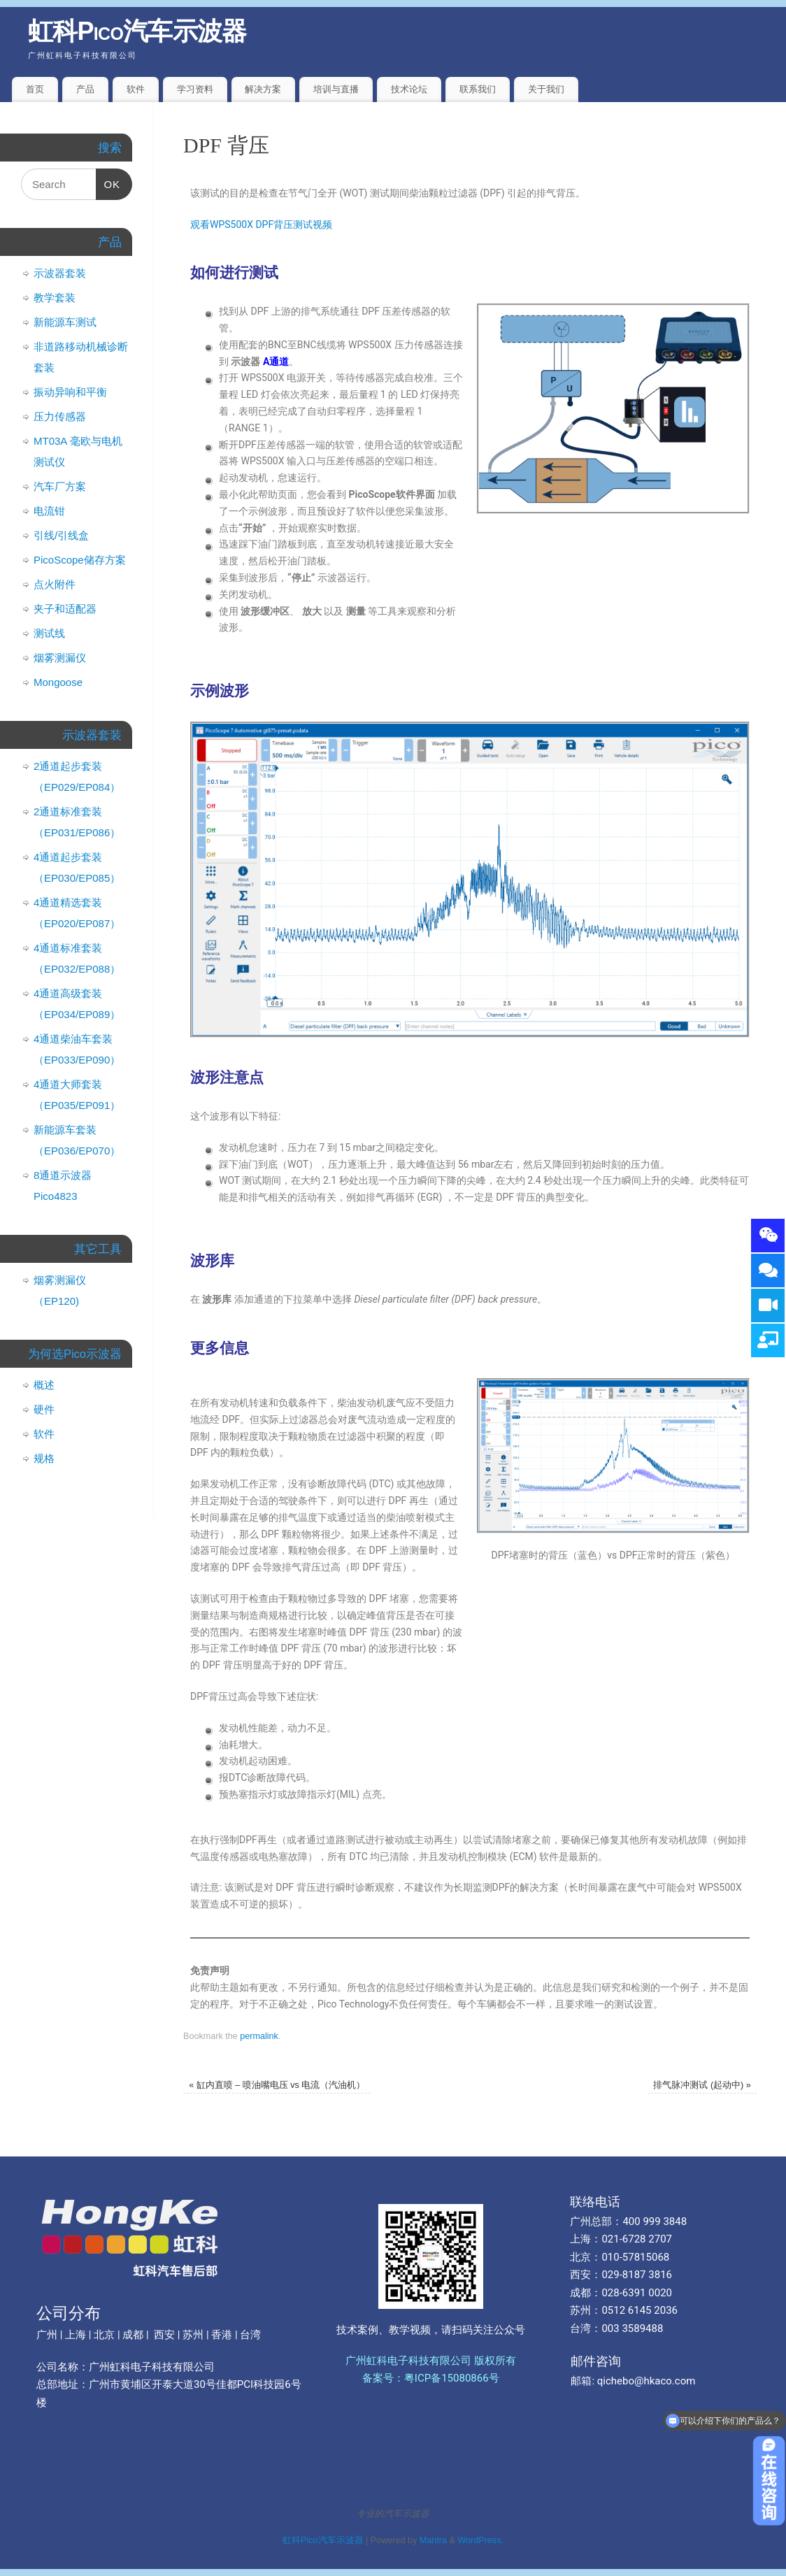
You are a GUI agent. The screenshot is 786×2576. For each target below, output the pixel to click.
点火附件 (55, 584)
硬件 (44, 1409)
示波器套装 (60, 273)
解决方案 (263, 89)
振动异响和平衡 (70, 392)
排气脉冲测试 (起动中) (701, 2085)
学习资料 (195, 89)
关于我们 (546, 89)
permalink (259, 2036)
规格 (44, 1458)
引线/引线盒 (61, 535)
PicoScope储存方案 (80, 560)
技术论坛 (409, 89)
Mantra (433, 2540)
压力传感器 (60, 416)
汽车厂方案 (60, 486)
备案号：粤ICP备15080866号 (430, 2378)
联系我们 (477, 89)
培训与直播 (336, 89)
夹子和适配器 (65, 609)
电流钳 (49, 511)
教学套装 (55, 297)
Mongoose (58, 682)
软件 (136, 89)
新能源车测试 (65, 322)
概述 (44, 1385)
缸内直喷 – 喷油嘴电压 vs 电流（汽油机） (277, 2085)
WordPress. (480, 2540)
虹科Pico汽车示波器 (137, 31)
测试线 (49, 633)
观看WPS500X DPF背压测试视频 (261, 224)
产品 (85, 89)
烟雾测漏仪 (60, 658)
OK (108, 179)
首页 (35, 89)
